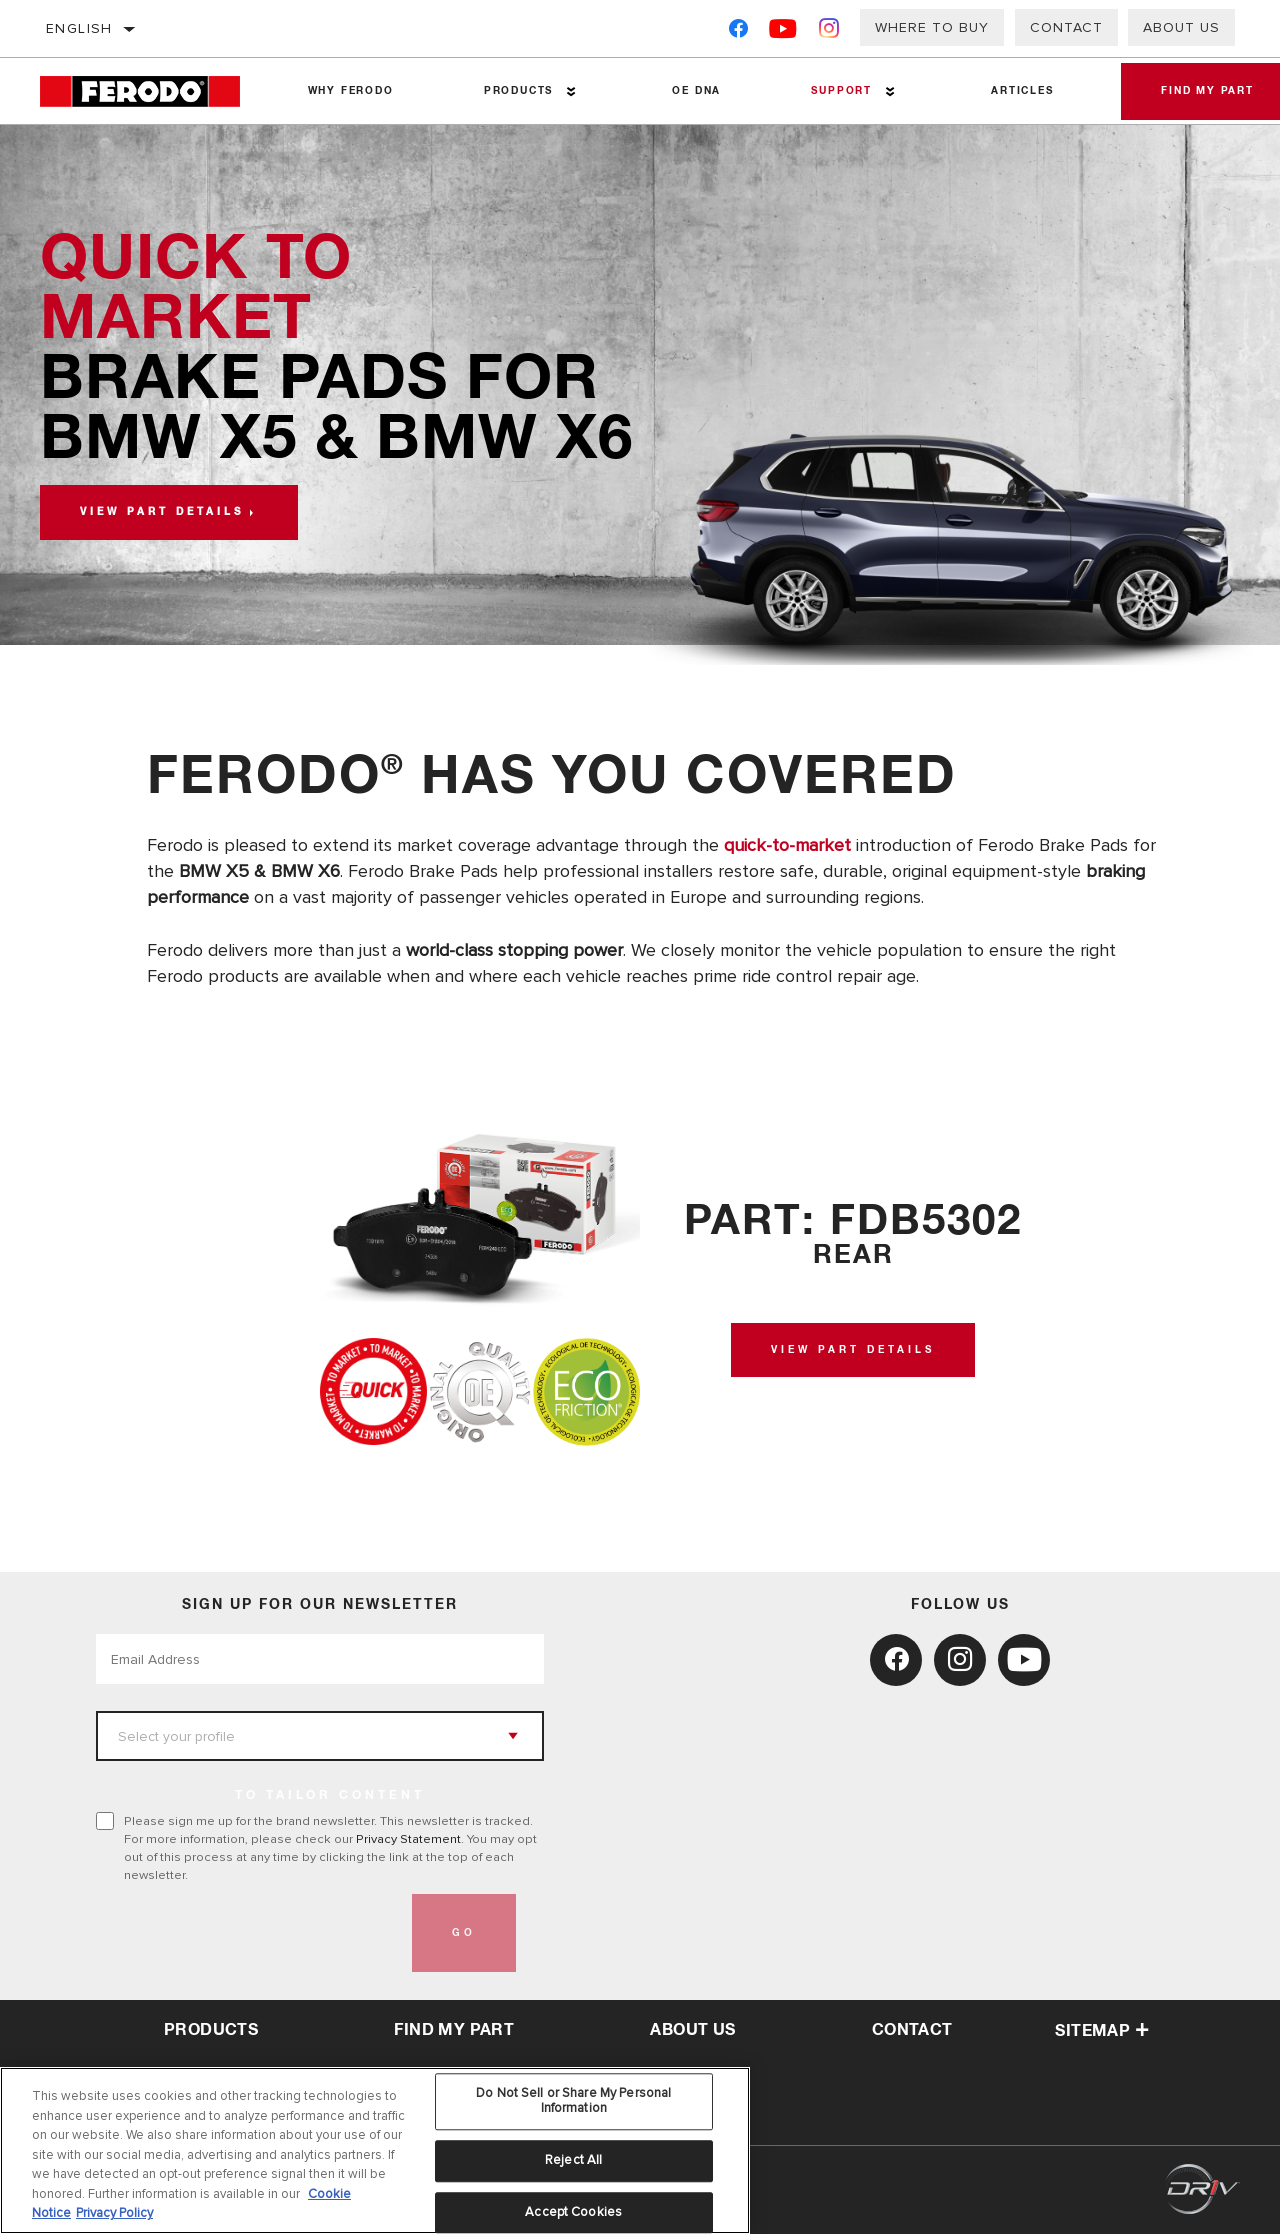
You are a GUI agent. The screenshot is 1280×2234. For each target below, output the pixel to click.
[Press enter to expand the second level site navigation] (571, 91)
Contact (1066, 27)
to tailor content (330, 1796)
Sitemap (1102, 2031)
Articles (1022, 91)
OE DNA (696, 91)
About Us (1181, 27)
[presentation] (248, 1933)
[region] (375, 2150)
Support (841, 91)
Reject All (573, 2160)
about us (692, 2030)
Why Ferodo (351, 91)
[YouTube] (783, 32)
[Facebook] (738, 32)
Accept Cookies (573, 2212)
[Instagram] (829, 32)
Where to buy (932, 27)
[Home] (151, 91)
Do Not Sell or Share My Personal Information (573, 2101)
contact (912, 2030)
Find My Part (454, 2030)
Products (518, 91)
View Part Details (853, 1350)
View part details (162, 512)
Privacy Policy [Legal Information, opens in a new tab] (114, 2213)
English (79, 28)
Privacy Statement (408, 1839)
